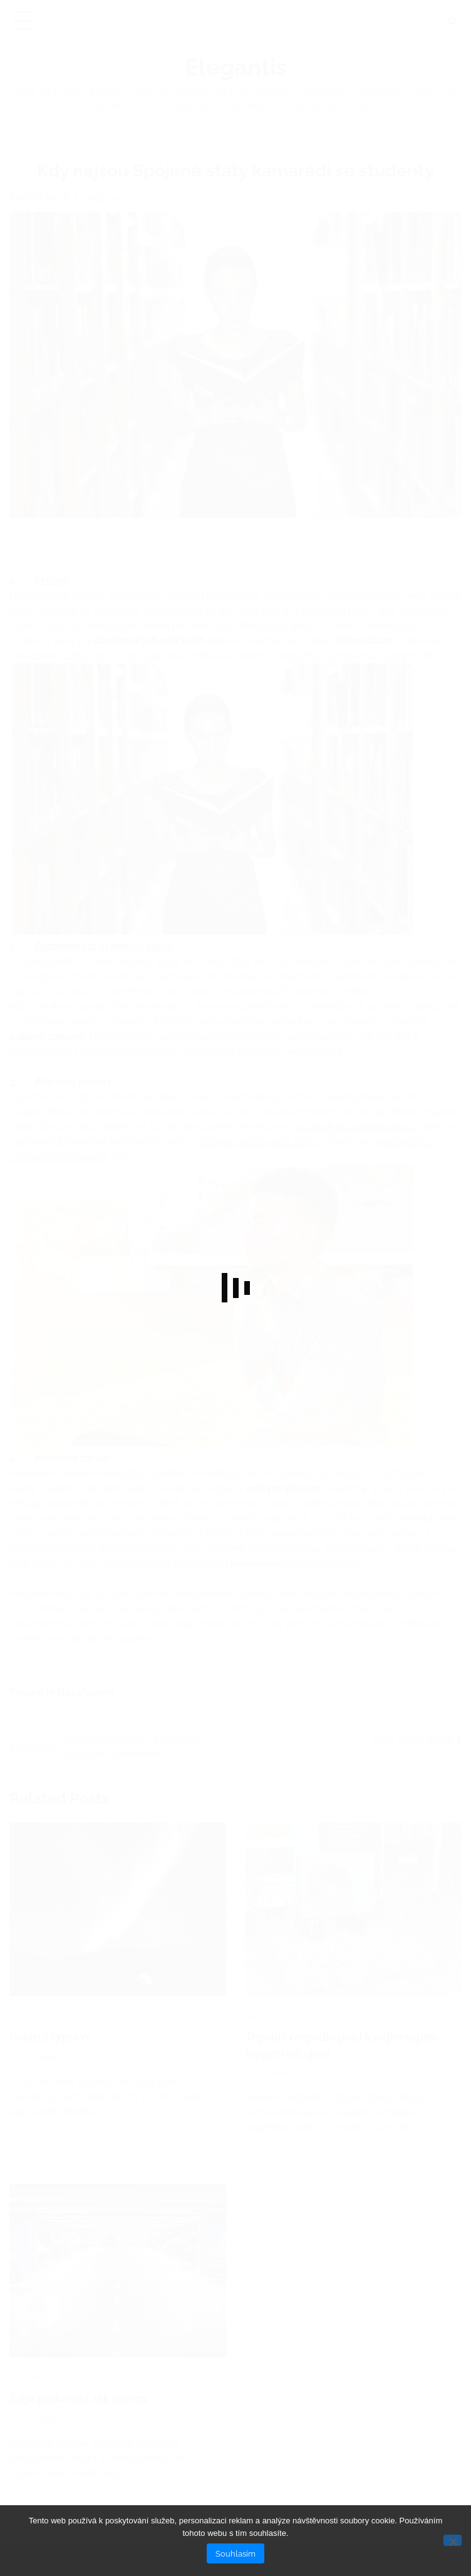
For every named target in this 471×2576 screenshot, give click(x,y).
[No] (452, 2540)
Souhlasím (235, 2553)
